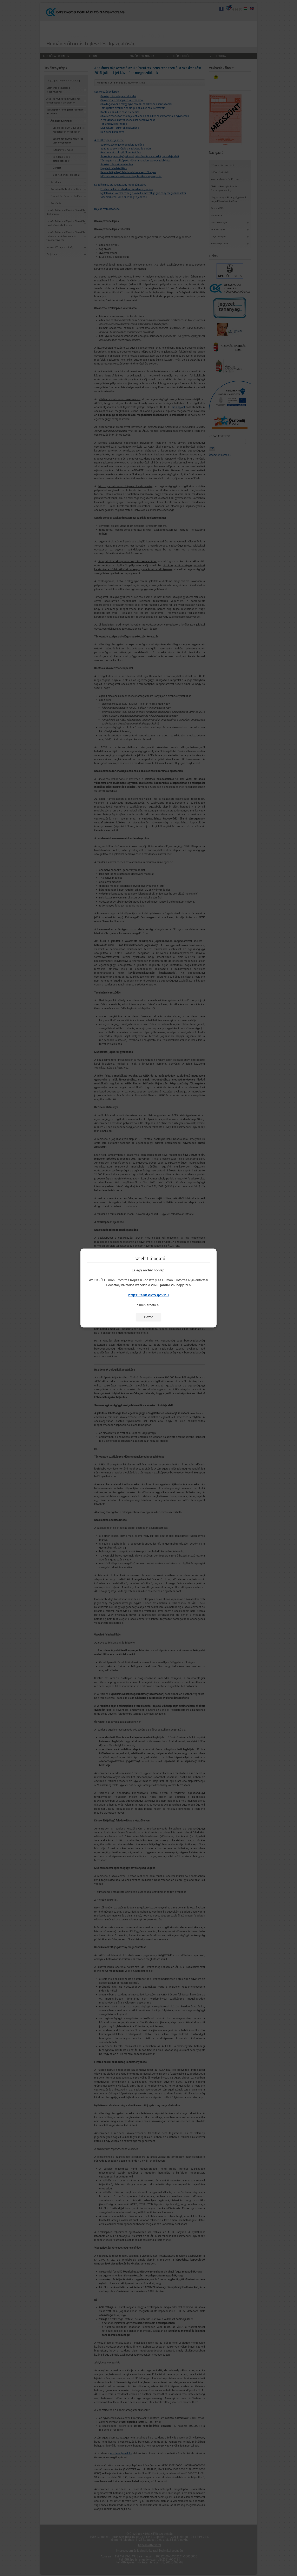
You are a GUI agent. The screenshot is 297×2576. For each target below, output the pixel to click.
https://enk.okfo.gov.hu (148, 1295)
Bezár (148, 1317)
